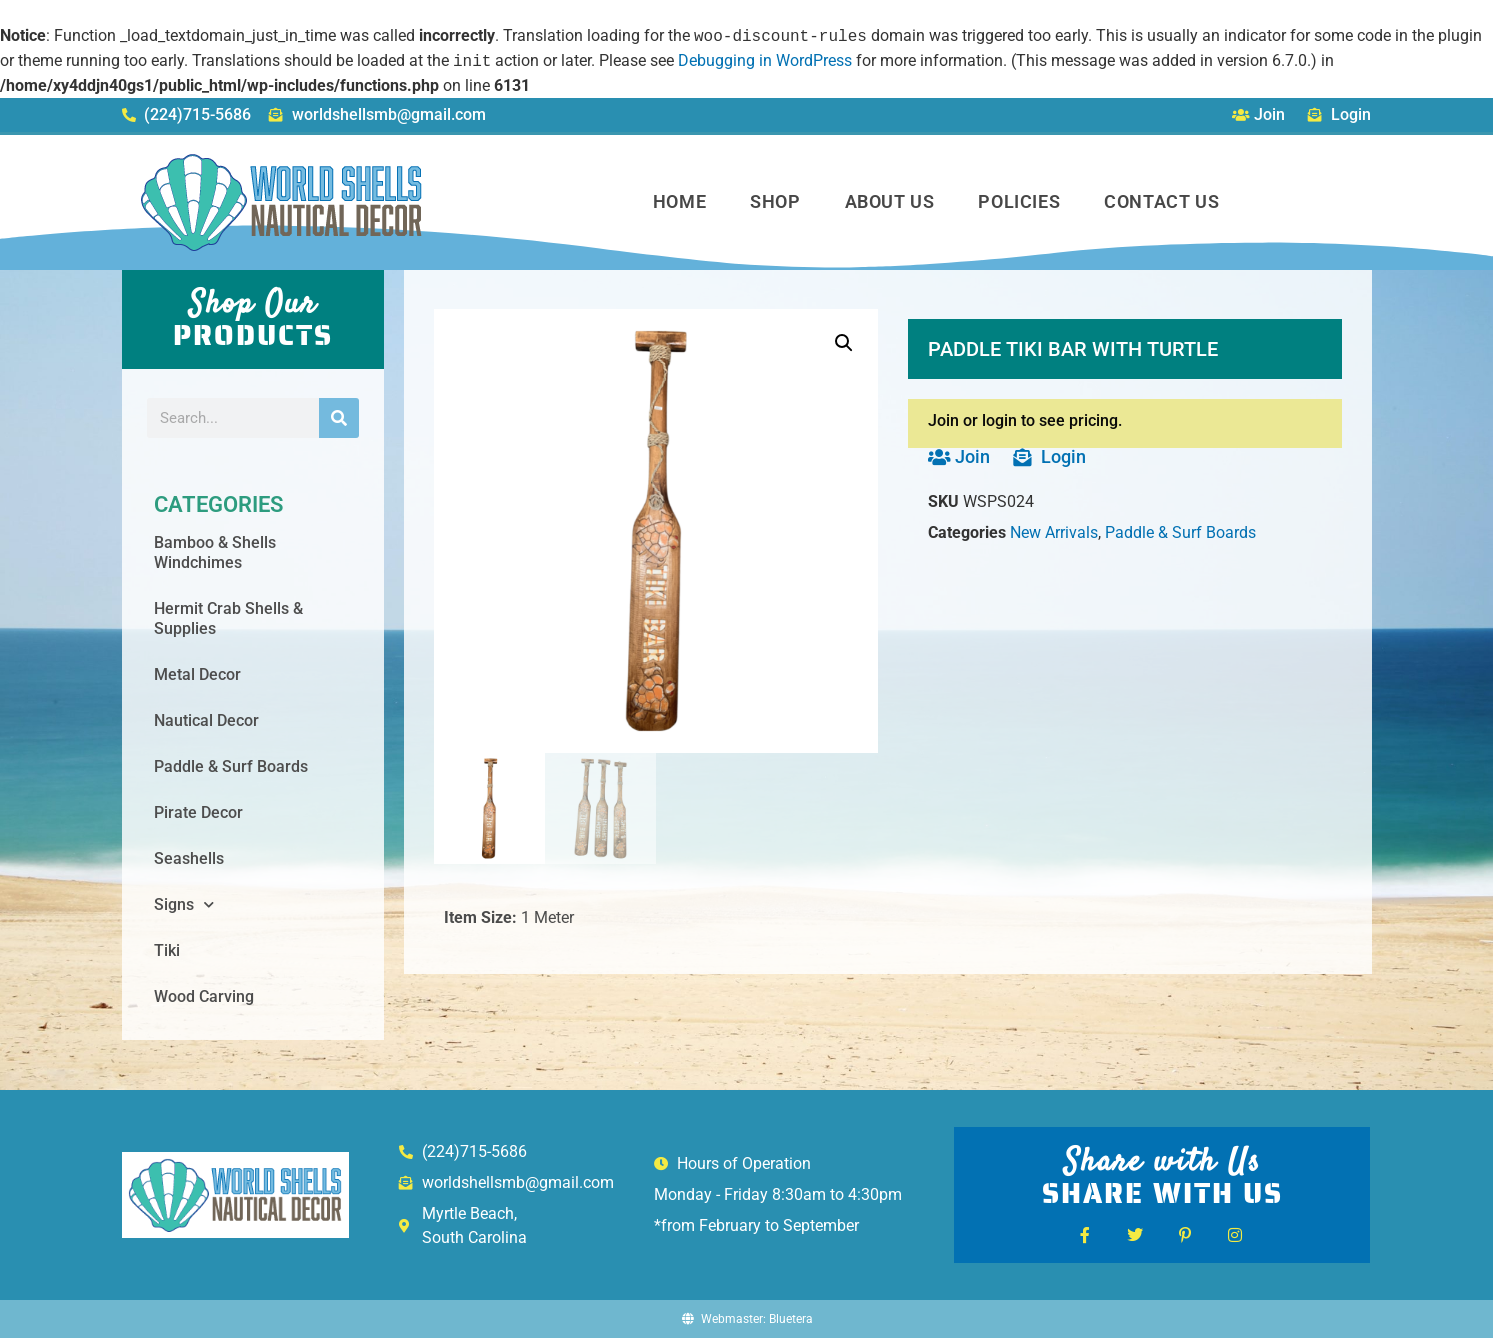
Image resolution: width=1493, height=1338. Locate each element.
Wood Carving (204, 996)
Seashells (189, 858)
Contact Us (1161, 201)
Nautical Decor (206, 720)
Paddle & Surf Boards (231, 766)
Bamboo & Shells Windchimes (215, 552)
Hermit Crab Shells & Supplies (228, 618)
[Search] (339, 418)
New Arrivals (1054, 532)
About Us (890, 201)
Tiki (167, 950)
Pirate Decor (198, 812)
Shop (775, 201)
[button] (844, 343)
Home (679, 201)
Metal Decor (197, 674)
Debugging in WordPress (765, 61)
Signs (184, 904)
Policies (1019, 201)
